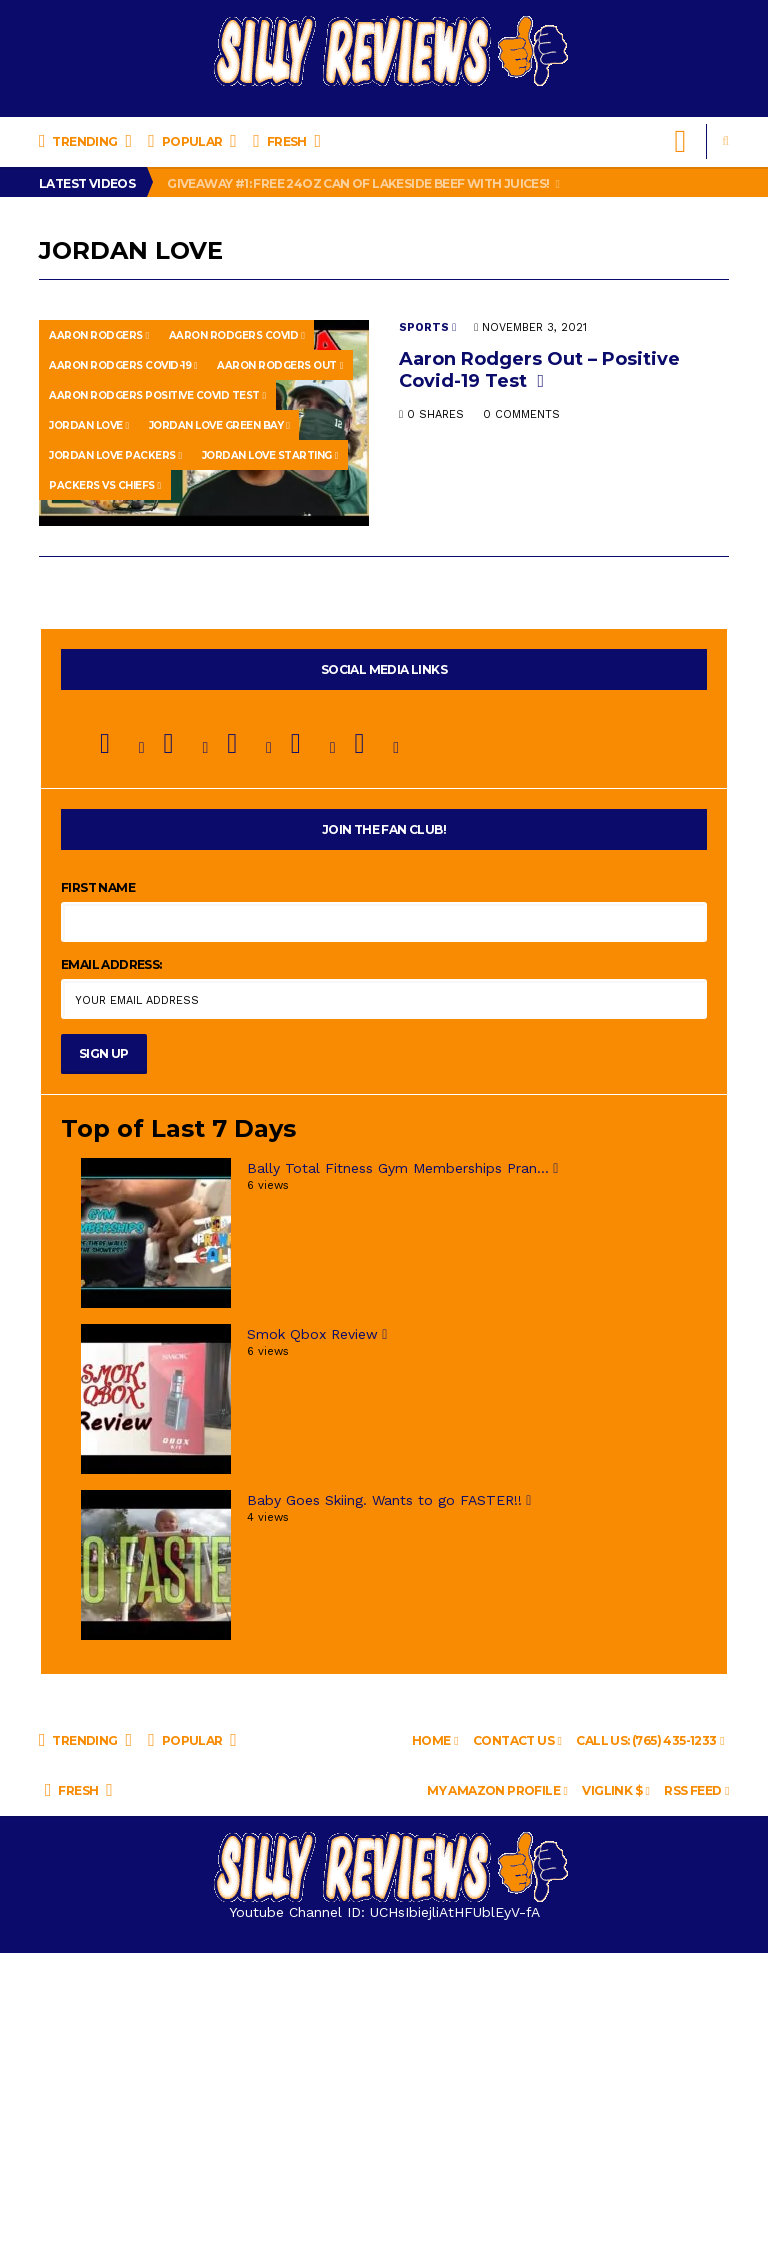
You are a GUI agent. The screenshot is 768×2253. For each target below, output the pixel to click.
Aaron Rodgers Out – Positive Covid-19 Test (539, 370)
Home (435, 1740)
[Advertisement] (384, 2103)
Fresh (286, 141)
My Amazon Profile (497, 1790)
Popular (192, 141)
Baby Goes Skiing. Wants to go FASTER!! (389, 1500)
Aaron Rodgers (99, 335)
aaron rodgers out (280, 365)
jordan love (89, 425)
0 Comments (521, 414)
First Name (98, 887)
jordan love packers (115, 455)
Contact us (517, 1740)
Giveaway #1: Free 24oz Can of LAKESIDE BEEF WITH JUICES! (363, 183)
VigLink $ (615, 1790)
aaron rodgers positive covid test (157, 395)
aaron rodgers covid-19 (123, 365)
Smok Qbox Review (317, 1334)
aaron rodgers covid (237, 335)
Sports (427, 327)
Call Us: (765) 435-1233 (650, 1740)
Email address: (111, 964)
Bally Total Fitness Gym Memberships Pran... (402, 1168)
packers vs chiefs (105, 485)
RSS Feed (696, 1790)
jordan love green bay (219, 425)
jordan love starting (270, 455)
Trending (85, 141)
